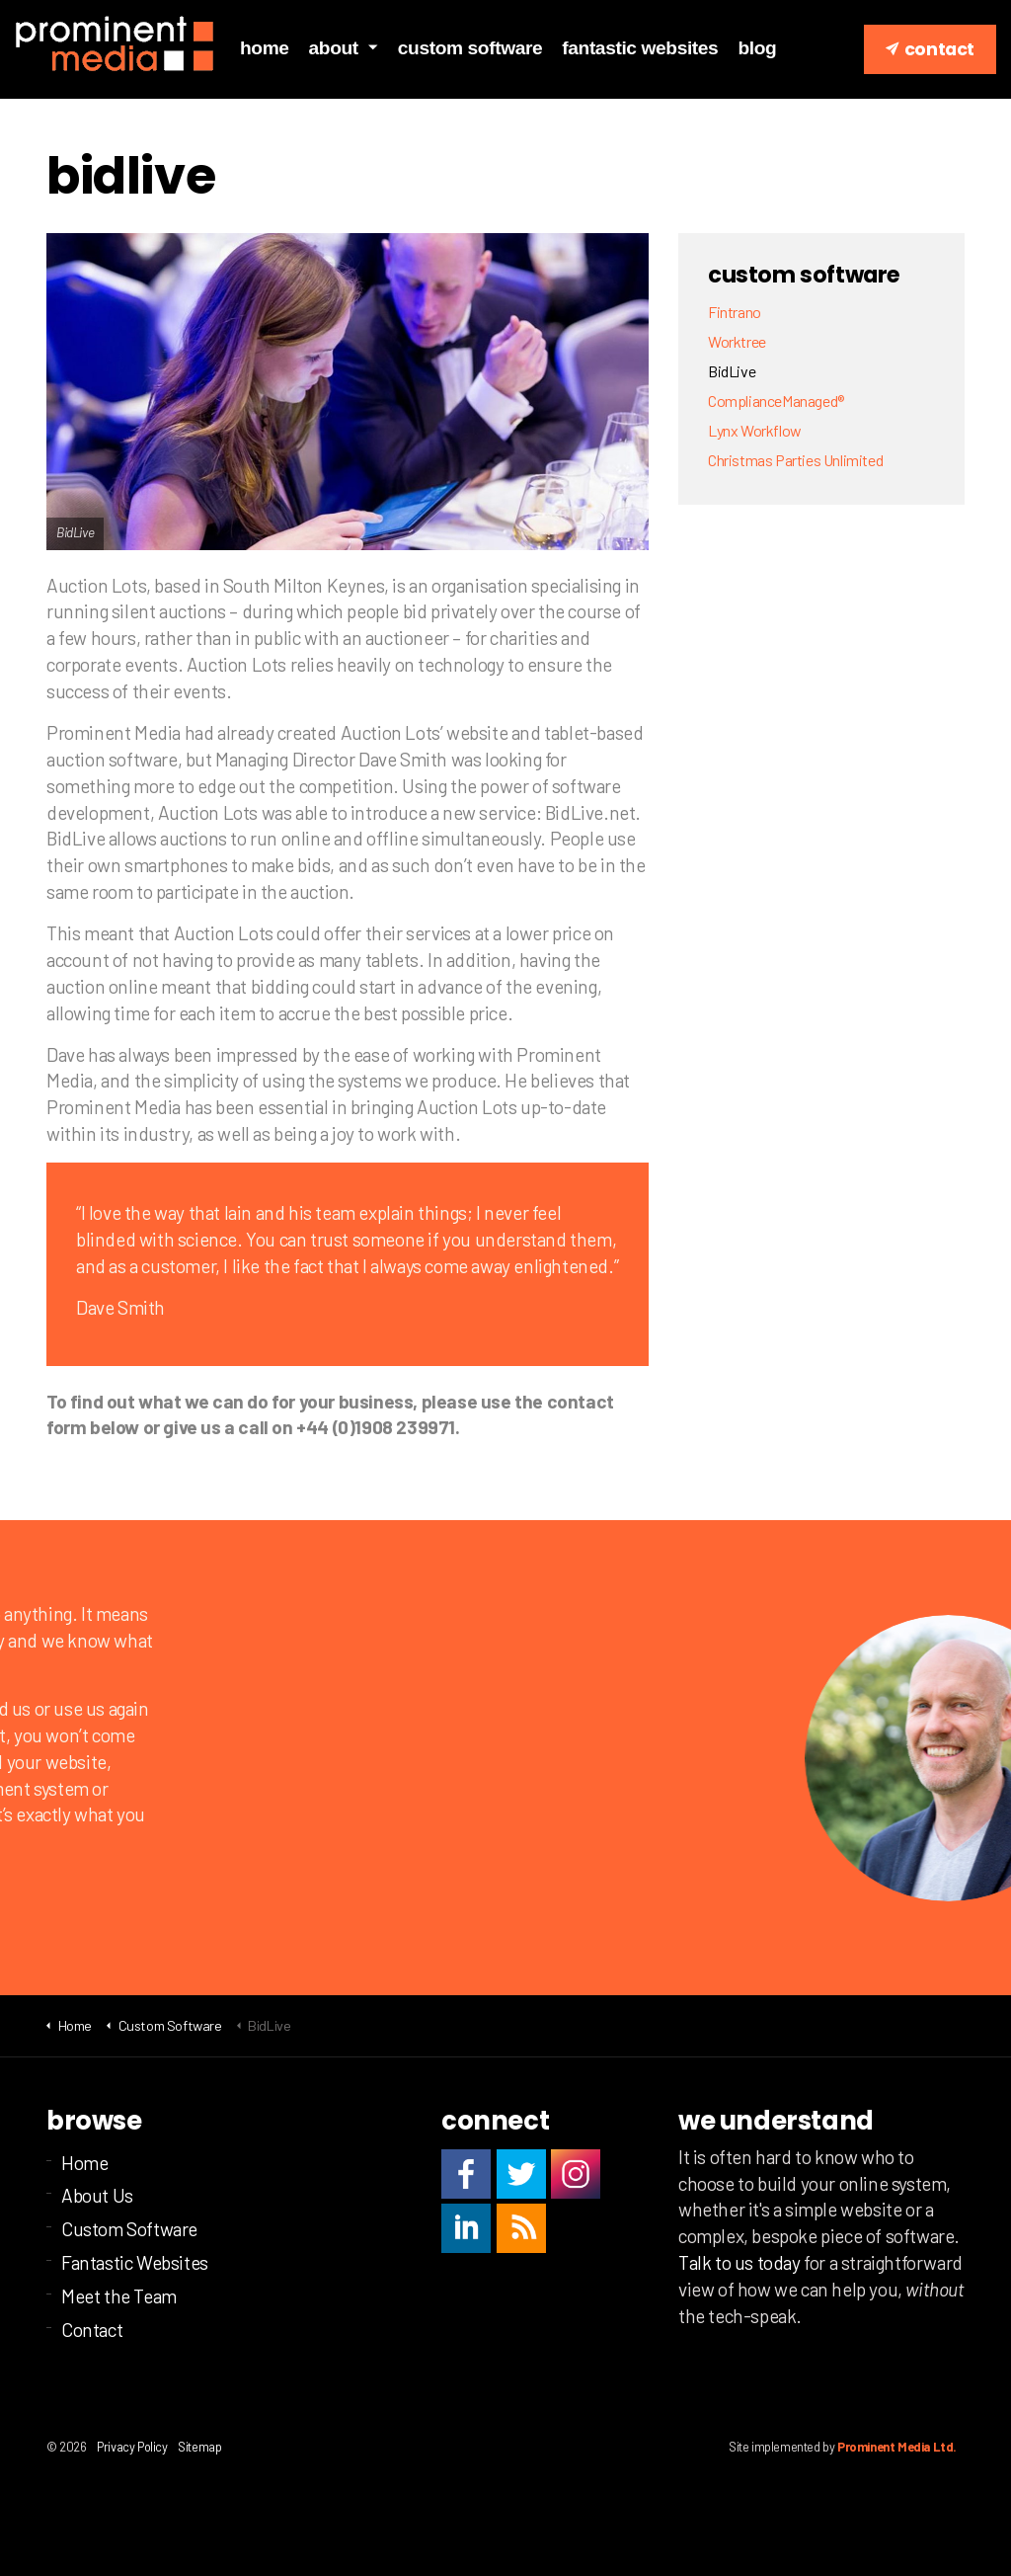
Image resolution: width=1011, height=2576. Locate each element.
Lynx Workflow (755, 430)
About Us (97, 2195)
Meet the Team (119, 2296)
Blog (757, 48)
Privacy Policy (132, 2447)
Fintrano (734, 311)
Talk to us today (739, 2262)
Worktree (737, 341)
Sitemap (199, 2447)
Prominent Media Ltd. (897, 2447)
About (333, 48)
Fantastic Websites (640, 48)
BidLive (731, 371)
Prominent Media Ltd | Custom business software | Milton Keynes (115, 44)
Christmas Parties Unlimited (795, 459)
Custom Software (470, 48)
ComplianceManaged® (776, 400)
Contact (930, 49)
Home (264, 48)
